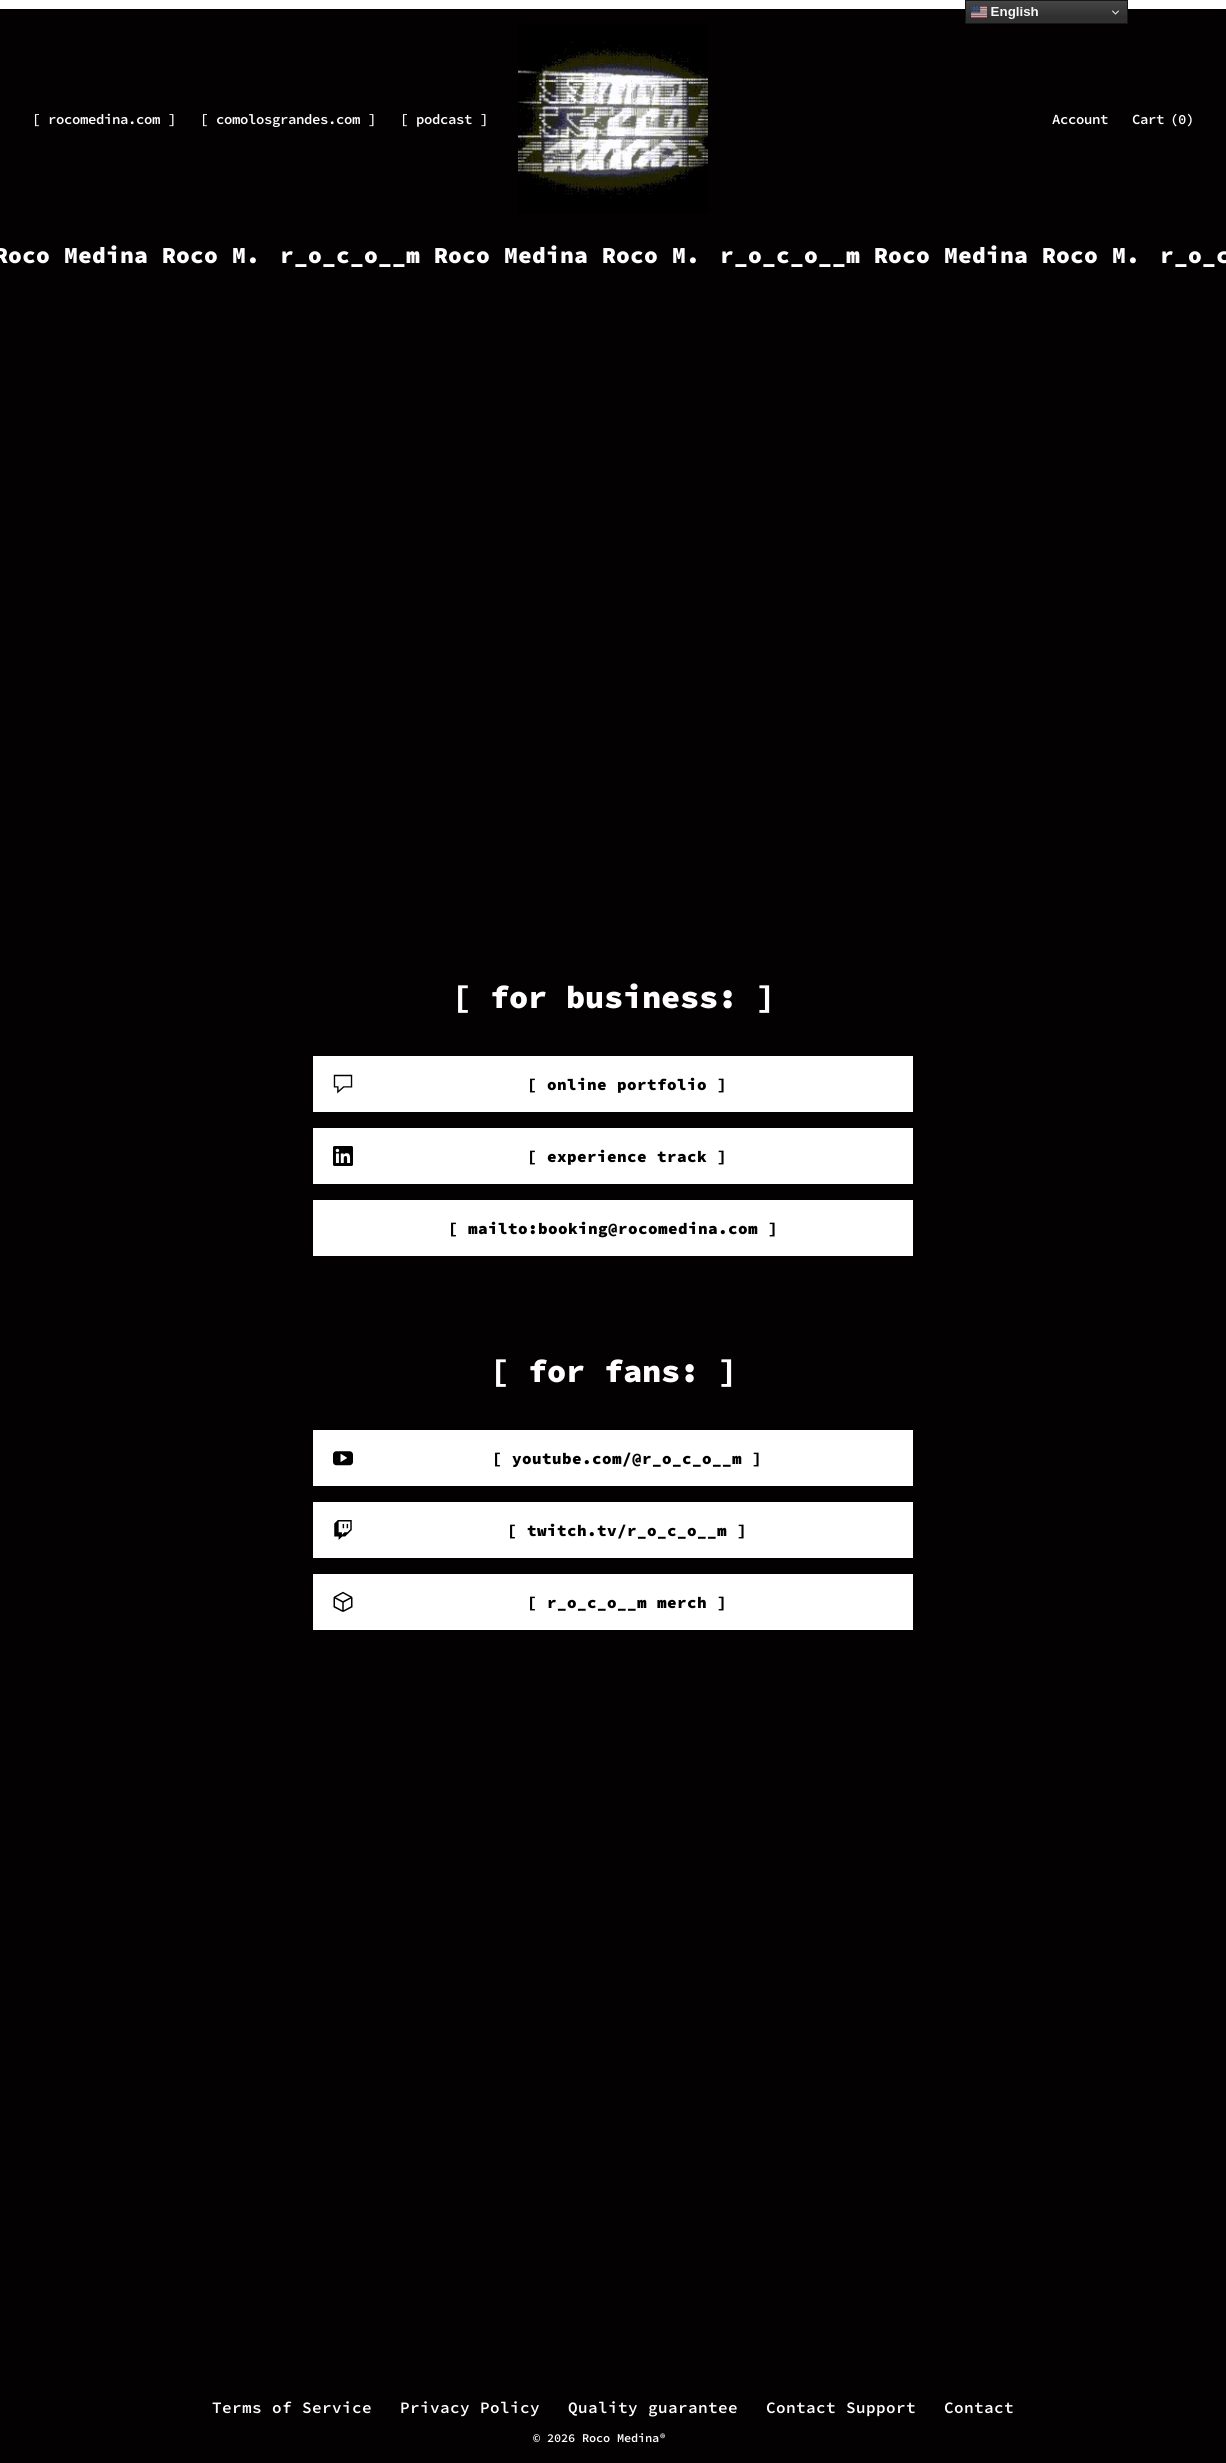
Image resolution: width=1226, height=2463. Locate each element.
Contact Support (841, 2407)
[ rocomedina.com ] (104, 119)
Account (1080, 119)
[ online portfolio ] (530, 1084)
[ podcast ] (444, 119)
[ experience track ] (530, 1156)
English (1005, 12)
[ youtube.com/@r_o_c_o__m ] (547, 1458)
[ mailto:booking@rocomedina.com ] (613, 1228)
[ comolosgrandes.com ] (288, 119)
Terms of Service (292, 2407)
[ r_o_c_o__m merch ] (530, 1602)
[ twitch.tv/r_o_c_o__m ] (540, 1530)
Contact (979, 2407)
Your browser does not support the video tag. (613, 598)
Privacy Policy (470, 2407)
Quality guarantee (653, 2407)
